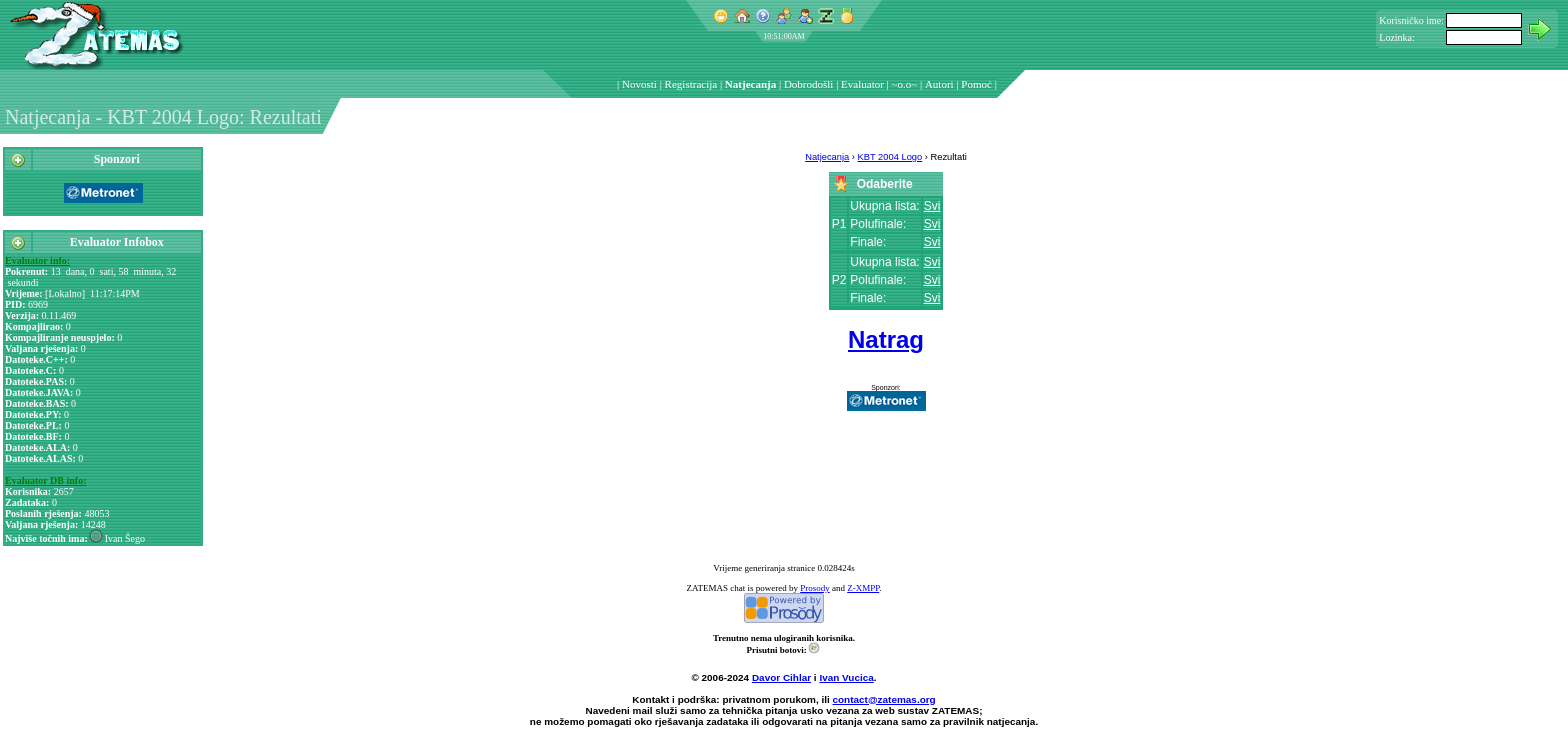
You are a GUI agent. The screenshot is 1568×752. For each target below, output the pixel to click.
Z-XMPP (863, 588)
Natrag (886, 339)
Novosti (639, 84)
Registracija (691, 84)
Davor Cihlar (781, 677)
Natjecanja (750, 84)
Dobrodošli (809, 84)
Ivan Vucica (846, 677)
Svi (932, 206)
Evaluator (862, 84)
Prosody (815, 588)
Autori (939, 84)
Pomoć (976, 84)
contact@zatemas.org (884, 699)
